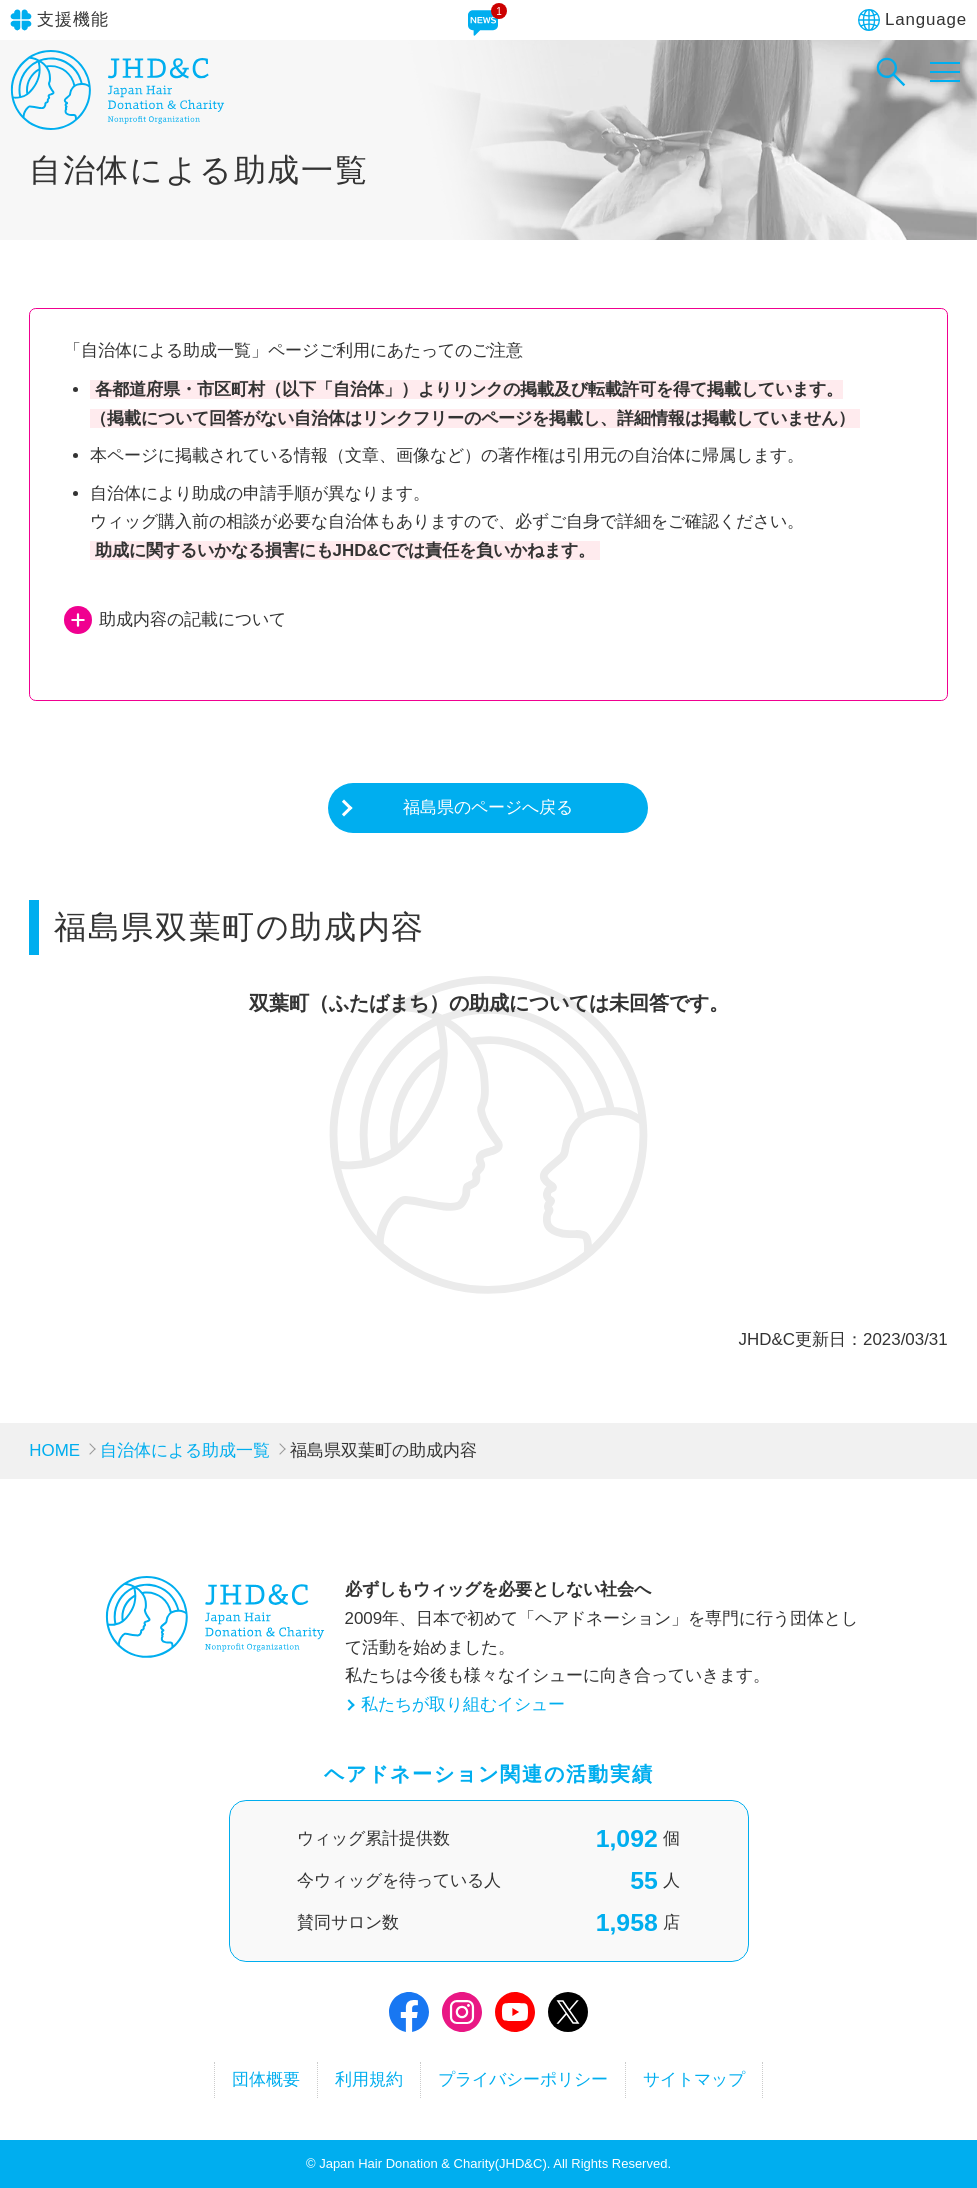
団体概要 (266, 2079)
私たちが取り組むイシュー (463, 1704)
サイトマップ (694, 2079)
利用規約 (369, 2079)
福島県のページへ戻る (488, 807)
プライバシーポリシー (523, 2079)
